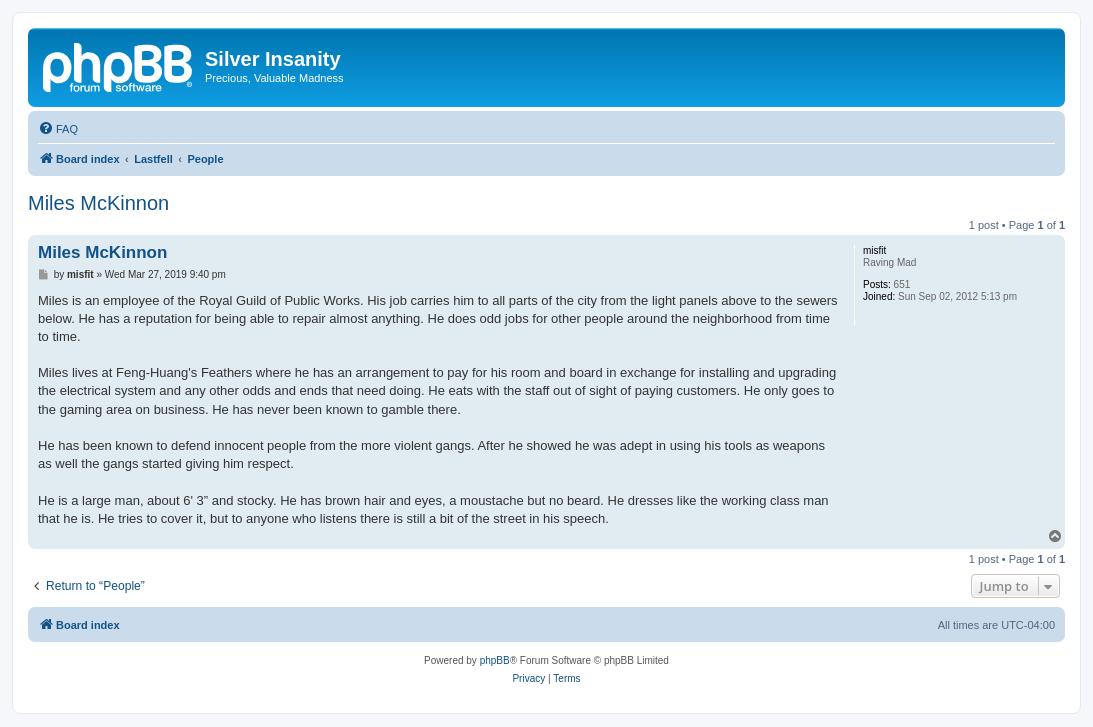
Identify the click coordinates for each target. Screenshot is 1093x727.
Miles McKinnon (98, 203)
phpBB (495, 660)
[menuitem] (58, 129)
